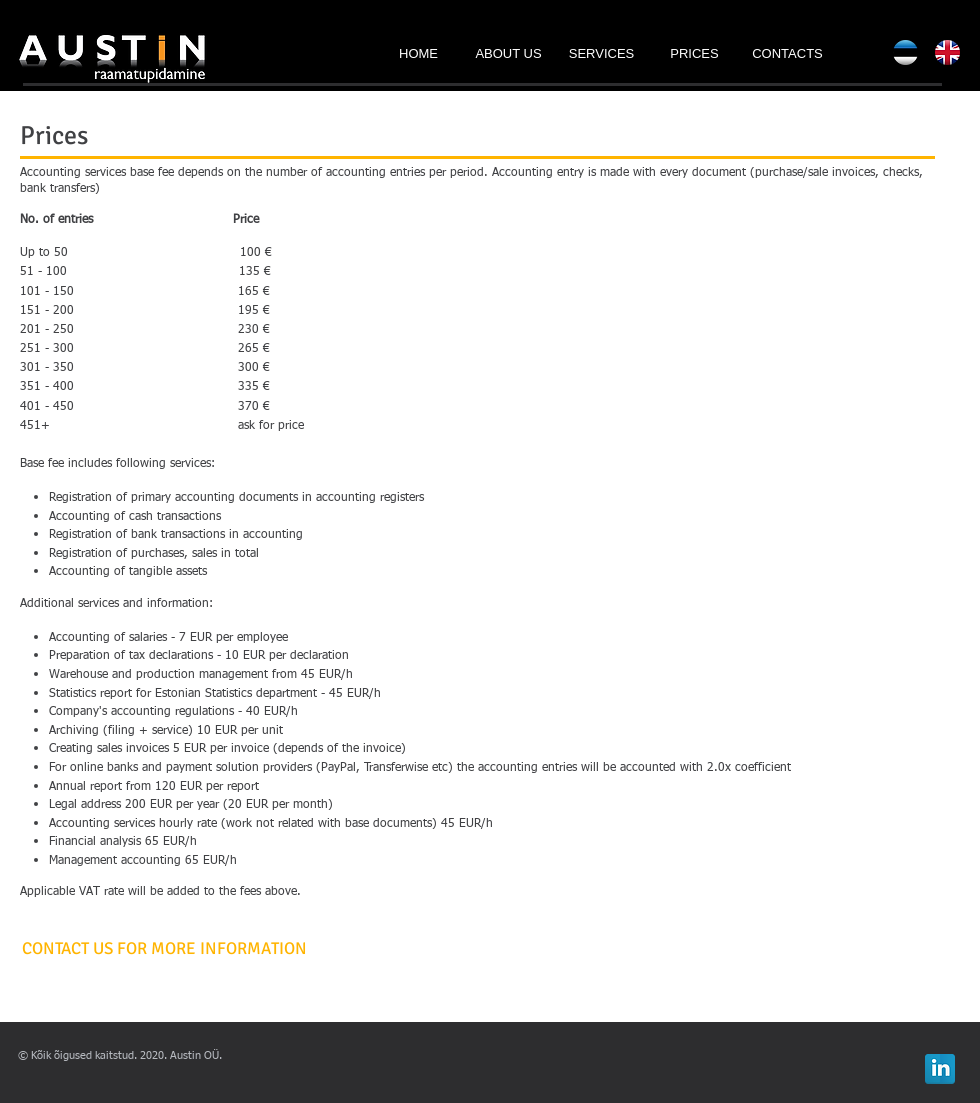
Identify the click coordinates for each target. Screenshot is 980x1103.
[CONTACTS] (787, 54)
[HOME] (418, 54)
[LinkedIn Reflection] (940, 1069)
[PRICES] (694, 54)
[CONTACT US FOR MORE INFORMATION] (164, 949)
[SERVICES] (601, 54)
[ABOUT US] (508, 54)
